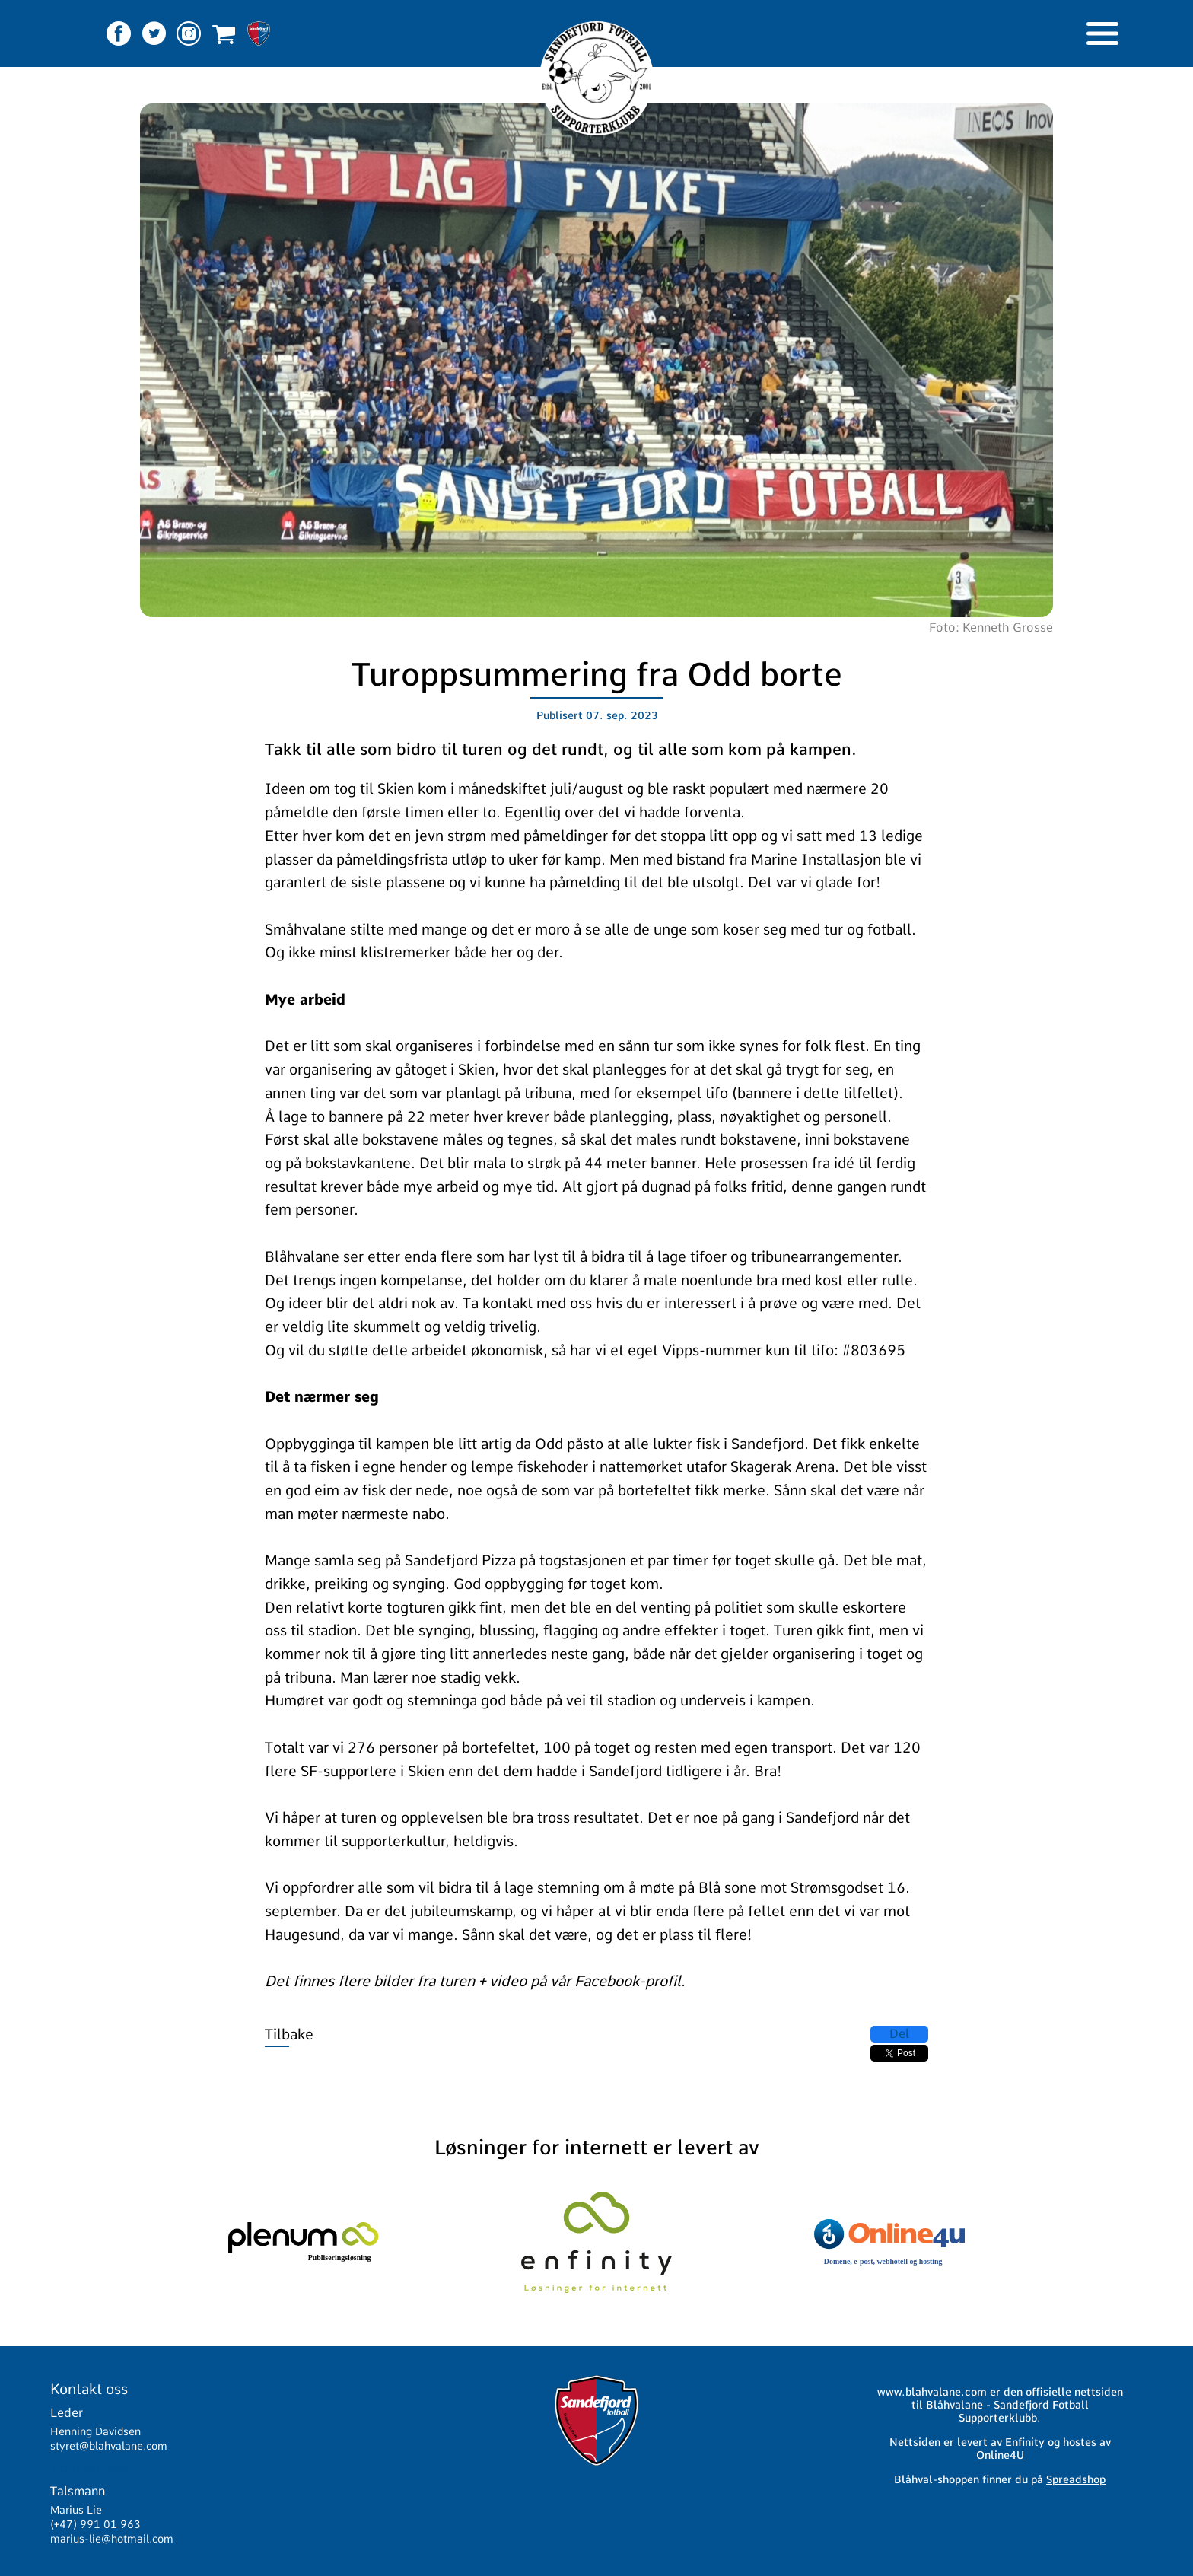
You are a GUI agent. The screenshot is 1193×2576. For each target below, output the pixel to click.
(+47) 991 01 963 (95, 2524)
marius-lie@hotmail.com (111, 2539)
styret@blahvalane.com (108, 2446)
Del (899, 2034)
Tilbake (289, 2034)
